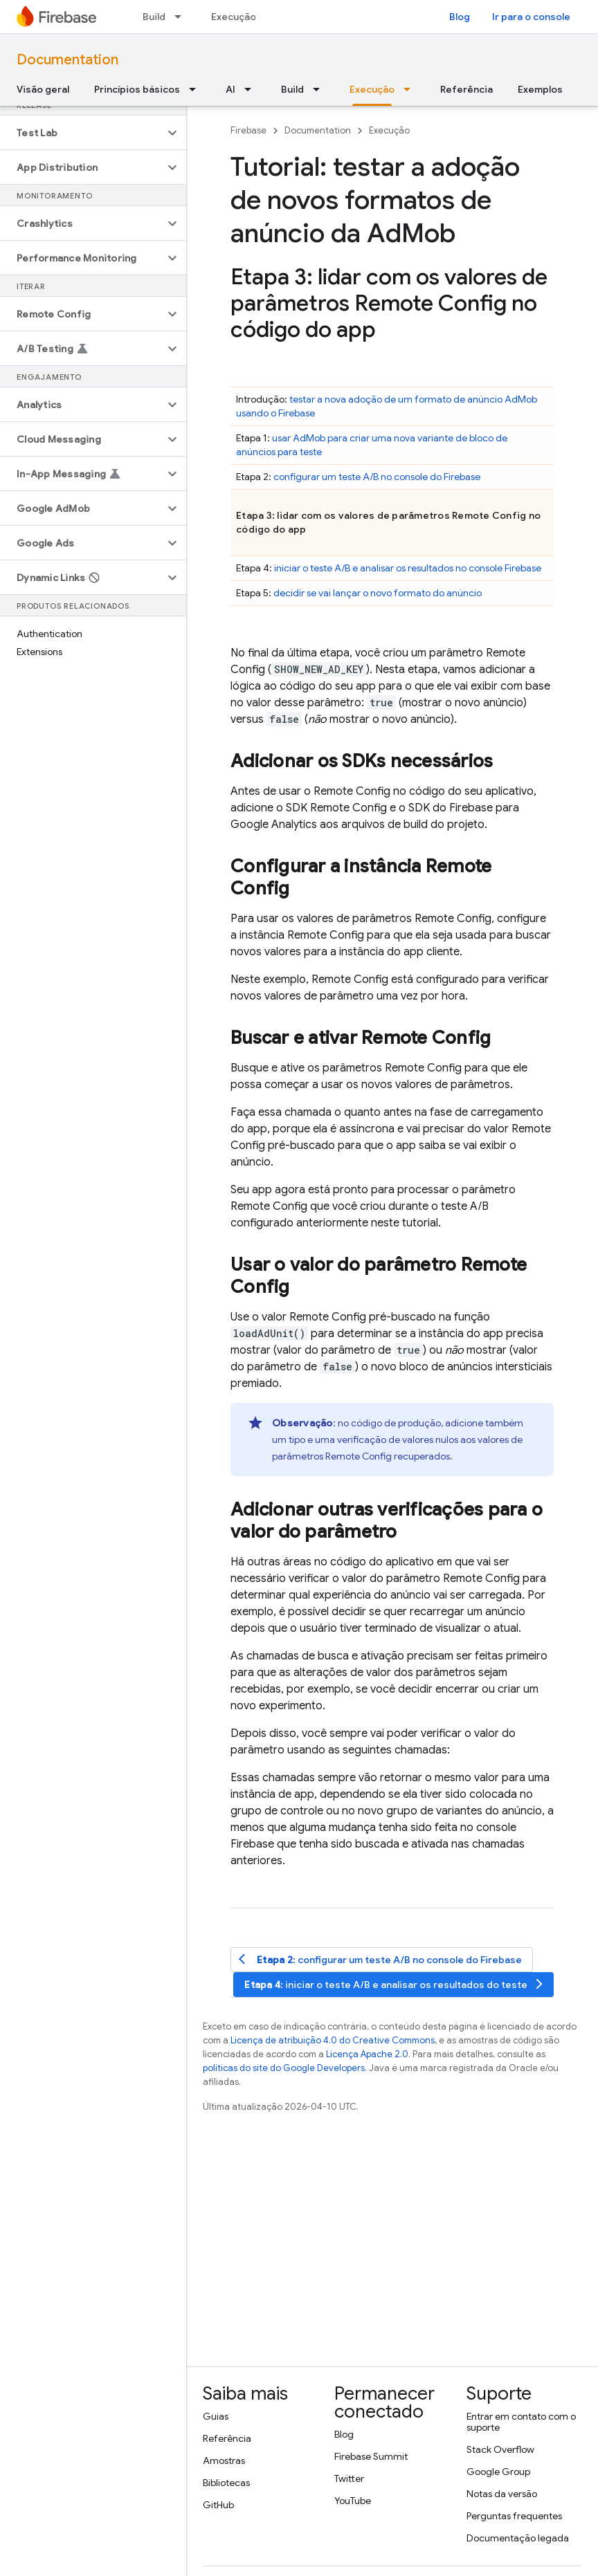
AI (230, 89)
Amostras (224, 2460)
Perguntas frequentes (514, 2516)
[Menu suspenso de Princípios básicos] (196, 89)
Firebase (248, 130)
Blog (459, 16)
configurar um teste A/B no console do (376, 476)
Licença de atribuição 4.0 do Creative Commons (332, 2040)
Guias (215, 2416)
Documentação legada (517, 2538)
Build (154, 16)
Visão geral (43, 89)
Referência (466, 89)
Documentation (67, 59)
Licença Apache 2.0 (367, 2054)
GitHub (218, 2505)
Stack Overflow (500, 2449)
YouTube (352, 2500)
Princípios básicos (137, 89)
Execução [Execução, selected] (372, 89)
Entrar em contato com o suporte (521, 2422)
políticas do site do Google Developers (284, 2068)
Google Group (498, 2471)
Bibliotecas (226, 2482)
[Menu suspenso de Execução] (411, 89)
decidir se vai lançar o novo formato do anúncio (377, 593)
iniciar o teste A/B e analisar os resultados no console (407, 568)
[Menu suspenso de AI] (252, 89)
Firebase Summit (371, 2456)
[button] (82, 133)
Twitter (349, 2478)
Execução (233, 16)
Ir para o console (531, 16)
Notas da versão (501, 2493)
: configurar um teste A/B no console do (380, 1959)
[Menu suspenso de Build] (182, 16)
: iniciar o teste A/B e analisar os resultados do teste (394, 1984)
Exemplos (540, 89)
